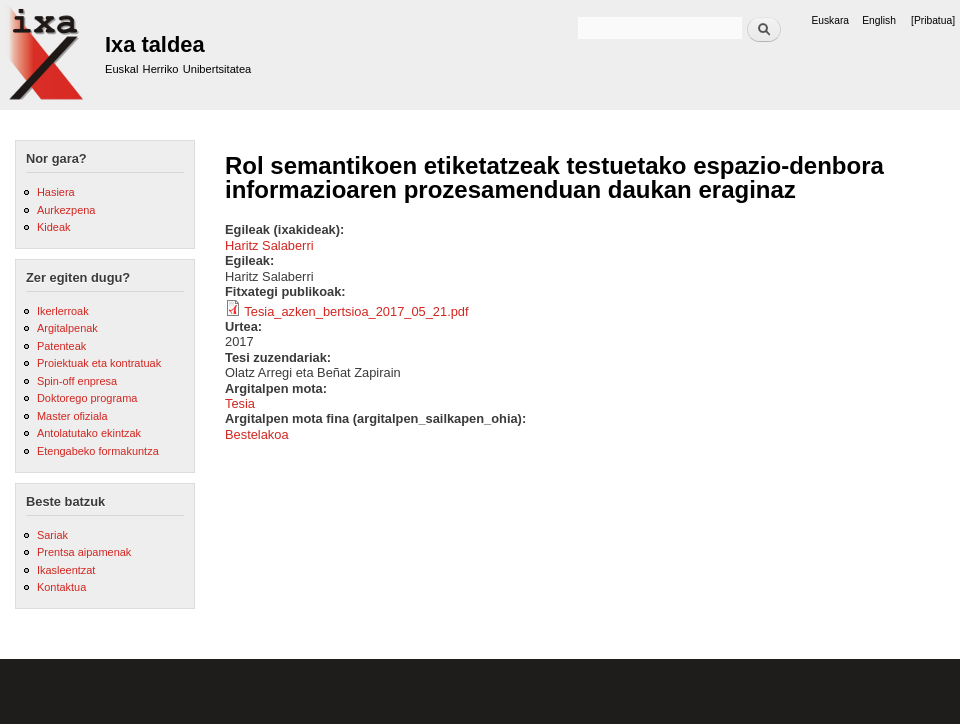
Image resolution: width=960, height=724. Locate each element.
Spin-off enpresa (77, 381)
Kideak (54, 227)
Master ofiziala (72, 416)
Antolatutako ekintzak (89, 433)
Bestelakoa (257, 434)
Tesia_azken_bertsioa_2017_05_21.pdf (356, 311)
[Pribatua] (933, 20)
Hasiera (56, 192)
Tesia (240, 403)
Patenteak (61, 346)
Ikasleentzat (66, 570)
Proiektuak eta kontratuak (99, 363)
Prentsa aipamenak (84, 552)
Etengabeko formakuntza (98, 451)
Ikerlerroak (63, 311)
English (879, 20)
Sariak (52, 535)
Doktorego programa (87, 398)
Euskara (830, 20)
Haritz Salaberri (269, 245)
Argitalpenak (67, 328)
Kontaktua (61, 587)
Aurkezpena (66, 210)
